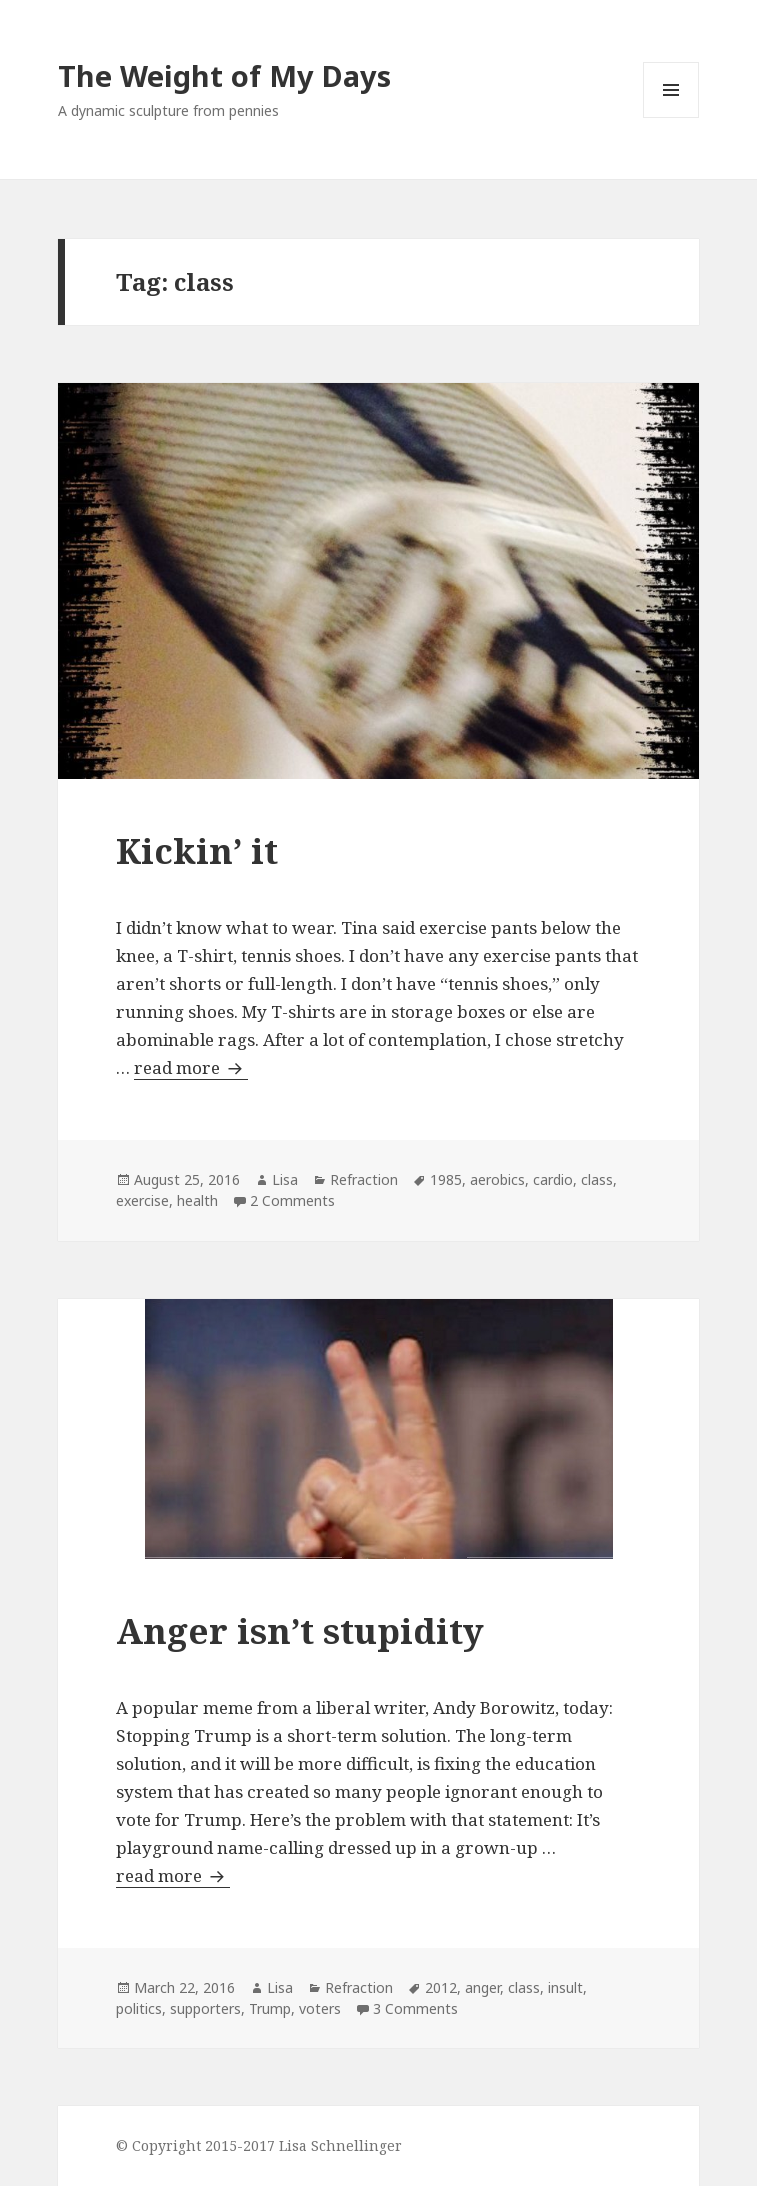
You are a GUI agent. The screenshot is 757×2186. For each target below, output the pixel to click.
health (197, 1200)
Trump (270, 2008)
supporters (205, 2008)
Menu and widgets (671, 117)
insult (565, 1987)
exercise (142, 1200)
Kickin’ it (197, 850)
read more (191, 1067)
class (597, 1179)
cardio (553, 1179)
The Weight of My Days (224, 75)
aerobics (497, 1179)
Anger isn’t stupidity (300, 1630)
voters (320, 2008)
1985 (446, 1179)
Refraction (364, 1179)
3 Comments (415, 2008)
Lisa (285, 1179)
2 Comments (292, 1200)
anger (482, 1987)
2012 (441, 1987)
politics (139, 2008)
